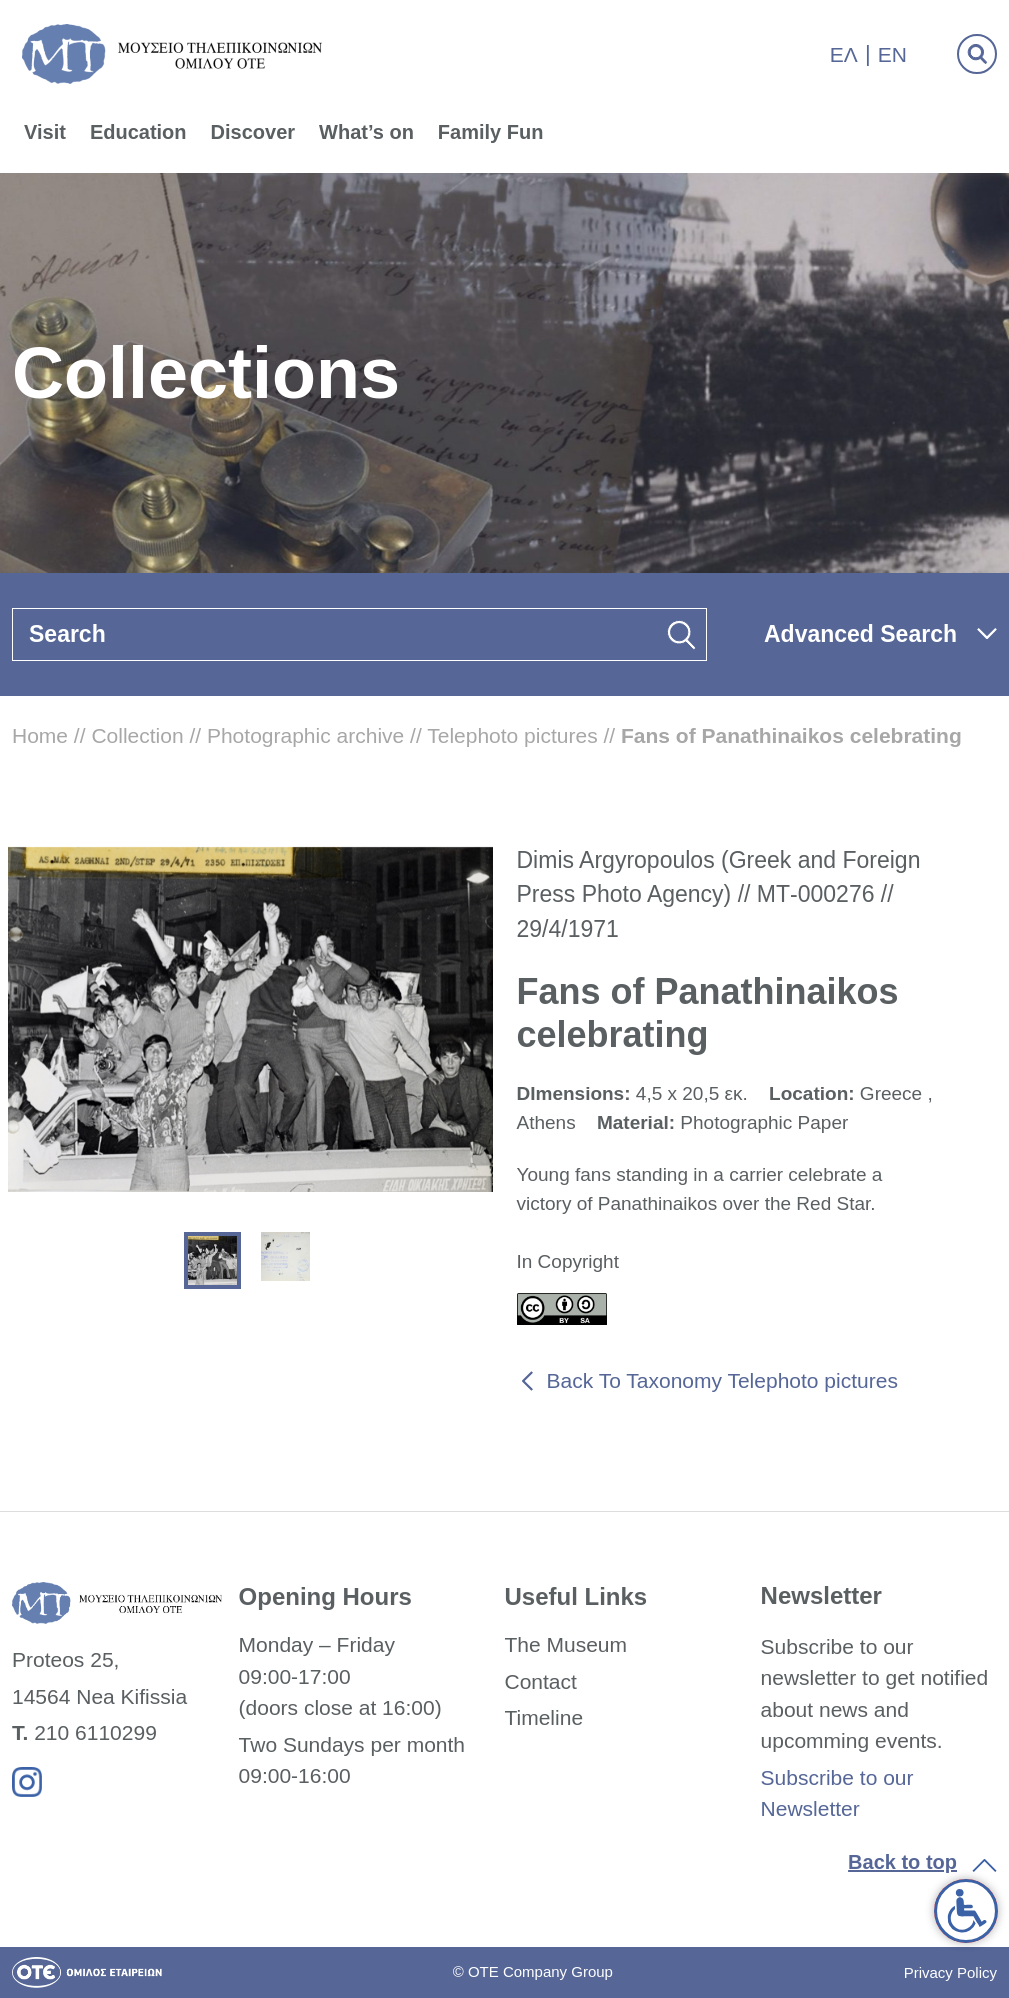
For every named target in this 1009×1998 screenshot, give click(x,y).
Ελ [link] (844, 54)
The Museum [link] (565, 1644)
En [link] (892, 54)
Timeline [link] (543, 1717)
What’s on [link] (366, 132)
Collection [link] (137, 735)
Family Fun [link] (491, 132)
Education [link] (138, 132)
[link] (966, 1911)
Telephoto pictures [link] (512, 735)
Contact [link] (540, 1681)
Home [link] (40, 735)
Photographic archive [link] (305, 735)
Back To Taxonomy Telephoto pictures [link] (722, 1380)
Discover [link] (253, 132)
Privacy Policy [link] (950, 1972)
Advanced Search (860, 634)
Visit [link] (45, 132)
